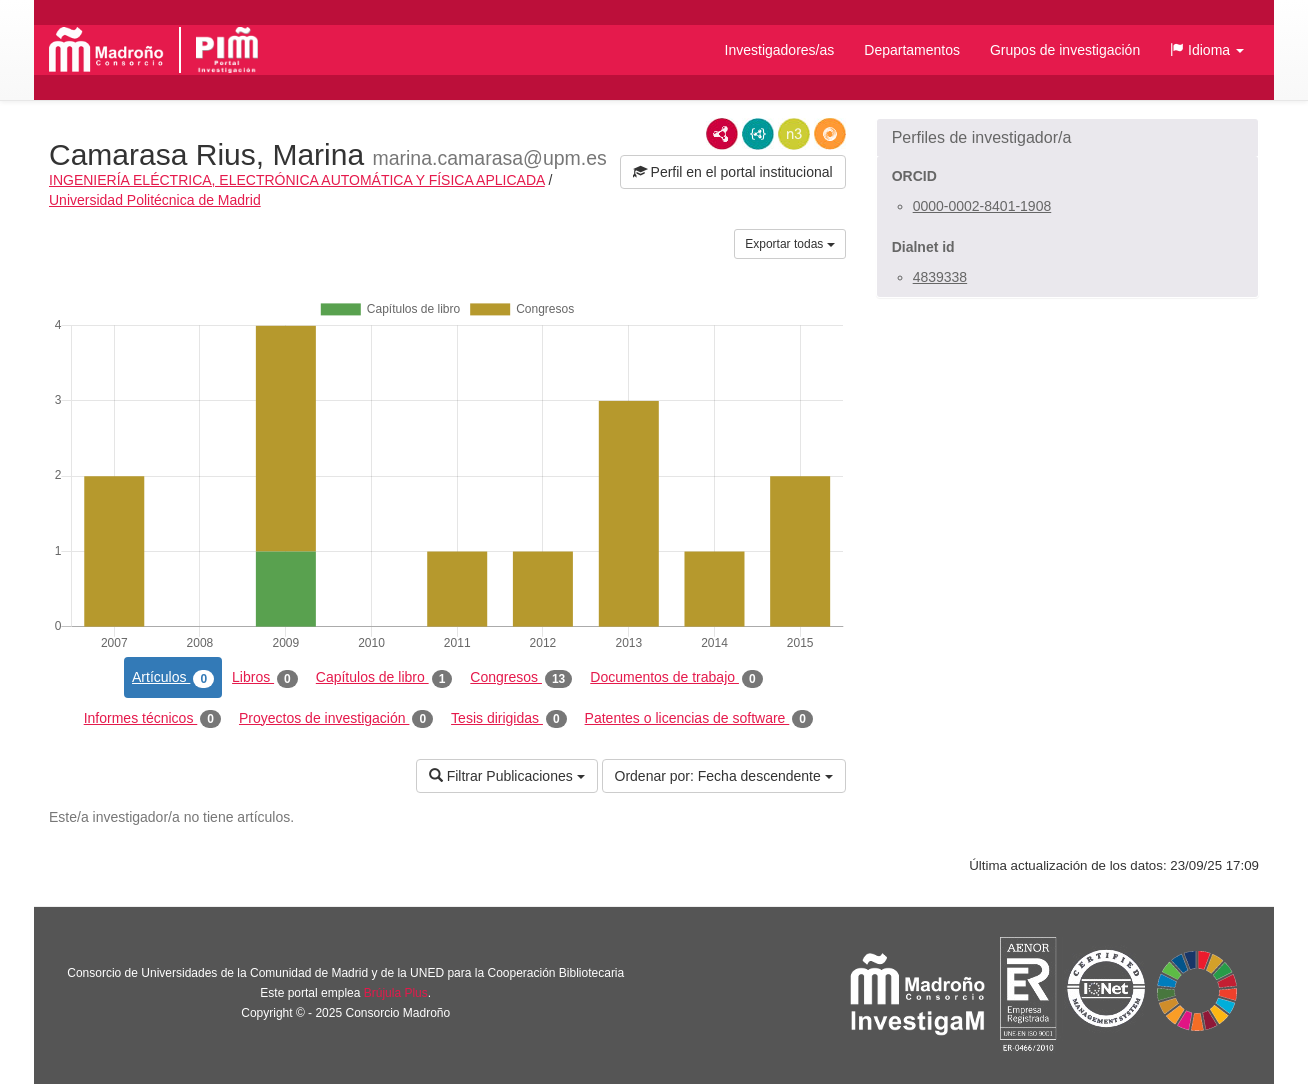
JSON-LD (758, 134)
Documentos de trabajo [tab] (676, 678)
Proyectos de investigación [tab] (336, 719)
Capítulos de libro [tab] (384, 678)
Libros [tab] (265, 678)
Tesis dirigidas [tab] (509, 719)
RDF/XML (722, 134)
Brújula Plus (396, 993)
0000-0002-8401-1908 (982, 206)
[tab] (1067, 138)
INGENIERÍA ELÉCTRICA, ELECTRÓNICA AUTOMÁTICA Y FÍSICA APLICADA (297, 180)
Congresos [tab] (521, 678)
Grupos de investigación (1065, 50)
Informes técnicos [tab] (152, 719)
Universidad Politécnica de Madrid (155, 200)
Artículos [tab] (173, 678)
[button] (1207, 50)
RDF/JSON (830, 134)
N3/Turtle (794, 134)
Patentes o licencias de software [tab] (699, 719)
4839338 (940, 277)
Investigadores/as (780, 50)
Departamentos (912, 50)
